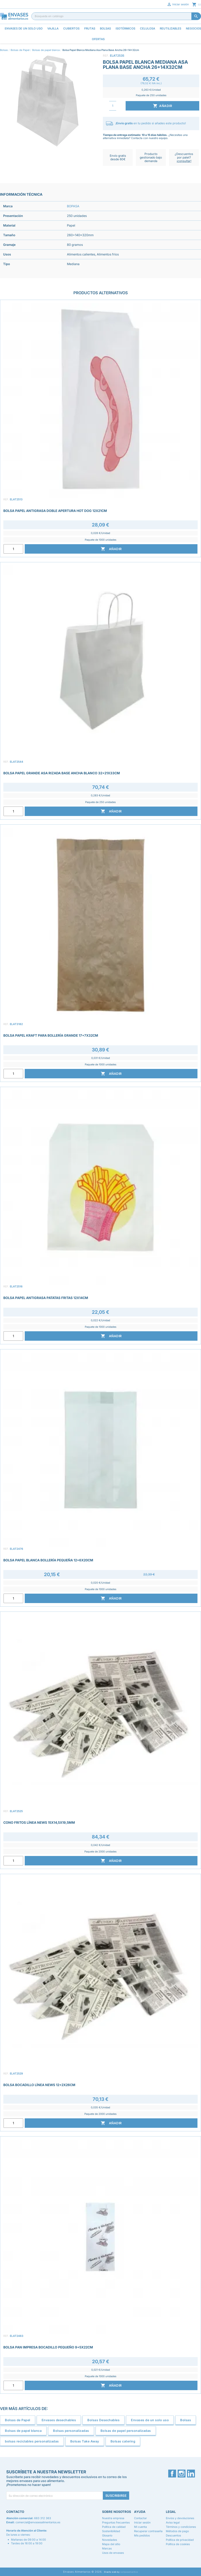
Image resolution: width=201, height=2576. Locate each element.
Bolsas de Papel (17, 2420)
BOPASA (73, 206)
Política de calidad (114, 2526)
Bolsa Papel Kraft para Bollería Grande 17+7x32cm (50, 1035)
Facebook (172, 2473)
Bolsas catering (123, 2441)
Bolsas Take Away (84, 2441)
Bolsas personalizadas (71, 2431)
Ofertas (98, 39)
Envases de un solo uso (150, 2420)
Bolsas (185, 2420)
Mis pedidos (142, 2535)
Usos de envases (113, 2552)
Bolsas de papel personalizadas (125, 2431)
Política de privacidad (180, 2539)
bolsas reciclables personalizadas (32, 2441)
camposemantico (129, 2572)
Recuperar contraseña (148, 2531)
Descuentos (173, 2535)
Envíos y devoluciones (180, 2518)
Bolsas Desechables (103, 2420)
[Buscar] (116, 16)
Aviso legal (173, 2522)
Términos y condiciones (181, 2526)
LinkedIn (191, 2473)
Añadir (162, 105)
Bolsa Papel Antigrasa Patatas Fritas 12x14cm (45, 1298)
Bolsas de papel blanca (23, 2431)
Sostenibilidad (111, 2531)
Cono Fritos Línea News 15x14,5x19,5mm (39, 1823)
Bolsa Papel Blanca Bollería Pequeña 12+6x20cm (48, 1560)
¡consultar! (184, 161)
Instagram (181, 2473)
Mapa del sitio (111, 2544)
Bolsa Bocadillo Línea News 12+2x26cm (39, 2085)
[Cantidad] (112, 106)
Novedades (109, 2539)
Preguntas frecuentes (116, 2522)
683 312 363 (42, 2518)
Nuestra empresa (113, 2518)
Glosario (107, 2535)
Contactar (140, 2518)
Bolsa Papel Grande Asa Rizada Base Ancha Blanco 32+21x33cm (61, 773)
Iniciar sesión (178, 4)
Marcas (107, 2548)
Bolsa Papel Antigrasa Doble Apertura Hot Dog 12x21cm (55, 511)
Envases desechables (59, 2420)
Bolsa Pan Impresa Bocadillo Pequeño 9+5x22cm (48, 2347)
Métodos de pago (177, 2531)
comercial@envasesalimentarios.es (38, 2522)
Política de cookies (178, 2544)
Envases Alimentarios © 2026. (82, 2571)
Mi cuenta (140, 2526)
